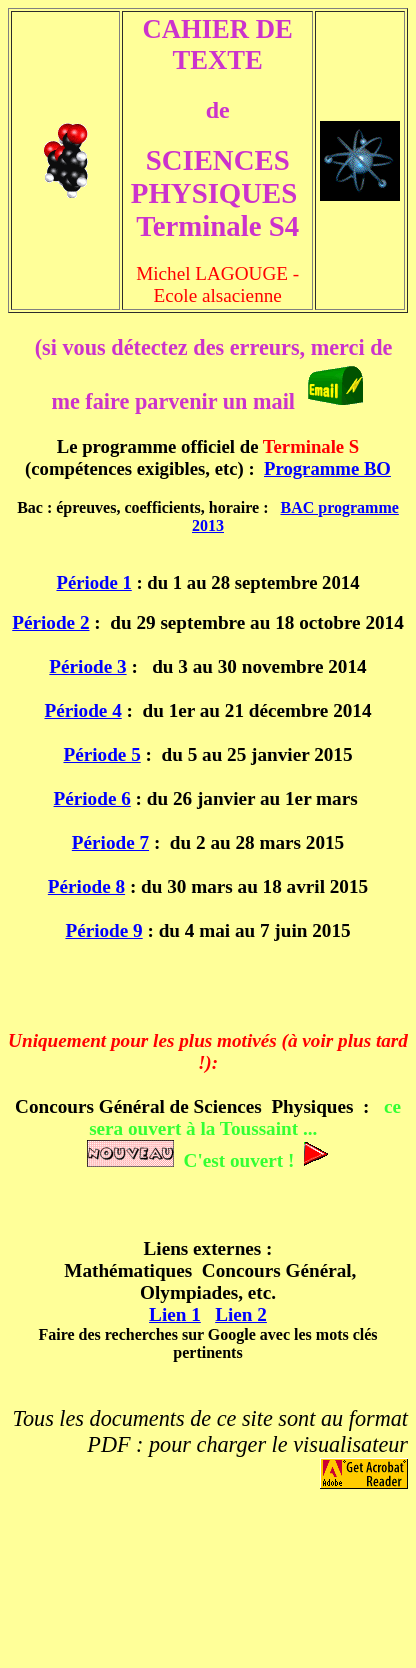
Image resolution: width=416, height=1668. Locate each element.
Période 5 (101, 754)
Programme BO (327, 468)
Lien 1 (175, 1314)
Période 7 (110, 842)
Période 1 (93, 582)
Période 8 (86, 886)
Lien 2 (241, 1314)
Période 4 (82, 710)
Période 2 (50, 622)
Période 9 (103, 930)
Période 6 (92, 798)
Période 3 (87, 666)
